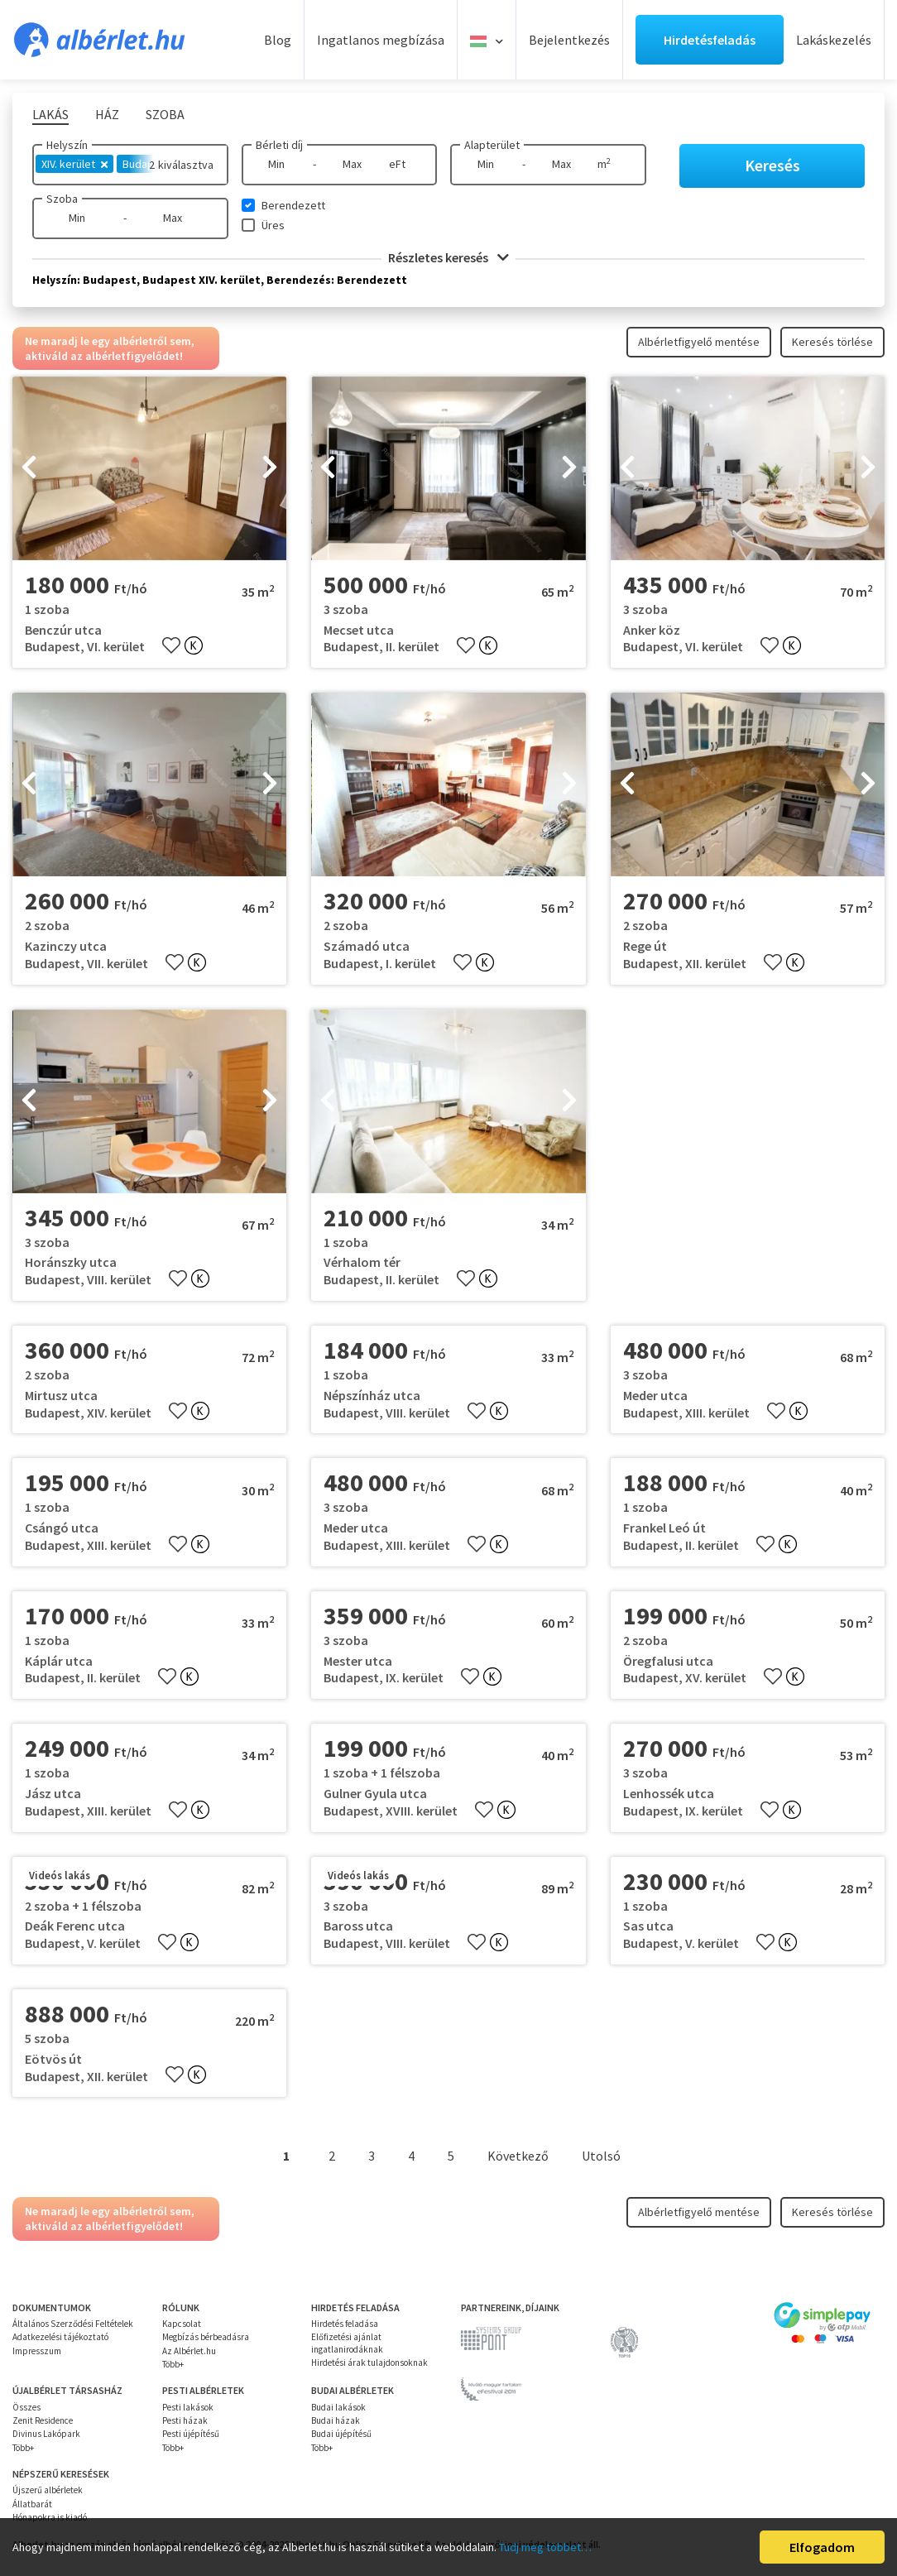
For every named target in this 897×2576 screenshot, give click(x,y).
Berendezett (293, 205)
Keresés (772, 165)
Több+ (173, 2364)
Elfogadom (822, 2547)
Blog (277, 39)
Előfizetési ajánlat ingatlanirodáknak (347, 2342)
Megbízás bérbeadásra (205, 2337)
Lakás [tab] (50, 114)
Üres (273, 225)
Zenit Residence (42, 2420)
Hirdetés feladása (344, 2323)
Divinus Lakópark (46, 2433)
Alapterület (492, 144)
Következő (518, 2155)
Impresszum (36, 2351)
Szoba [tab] (165, 114)
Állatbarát (32, 2504)
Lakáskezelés (833, 39)
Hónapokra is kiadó (49, 2517)
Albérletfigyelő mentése (699, 341)
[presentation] (29, 468)
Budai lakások (338, 2407)
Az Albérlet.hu (189, 2351)
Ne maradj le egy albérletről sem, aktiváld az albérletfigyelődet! (109, 348)
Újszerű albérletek (47, 2490)
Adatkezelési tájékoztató (60, 2337)
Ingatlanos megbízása (380, 39)
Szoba (62, 198)
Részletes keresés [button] (448, 257)
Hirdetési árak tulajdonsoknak (369, 2362)
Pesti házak (185, 2420)
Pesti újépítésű (190, 2433)
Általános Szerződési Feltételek (72, 2323)
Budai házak (335, 2420)
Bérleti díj (279, 144)
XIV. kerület (74, 163)
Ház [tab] (107, 114)
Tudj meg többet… (545, 2547)
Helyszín (67, 144)
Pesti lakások (187, 2407)
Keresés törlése (832, 341)
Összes (26, 2407)
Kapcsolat (181, 2323)
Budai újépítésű (341, 2433)
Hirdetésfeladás (709, 39)
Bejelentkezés (569, 39)
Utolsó (601, 2155)
